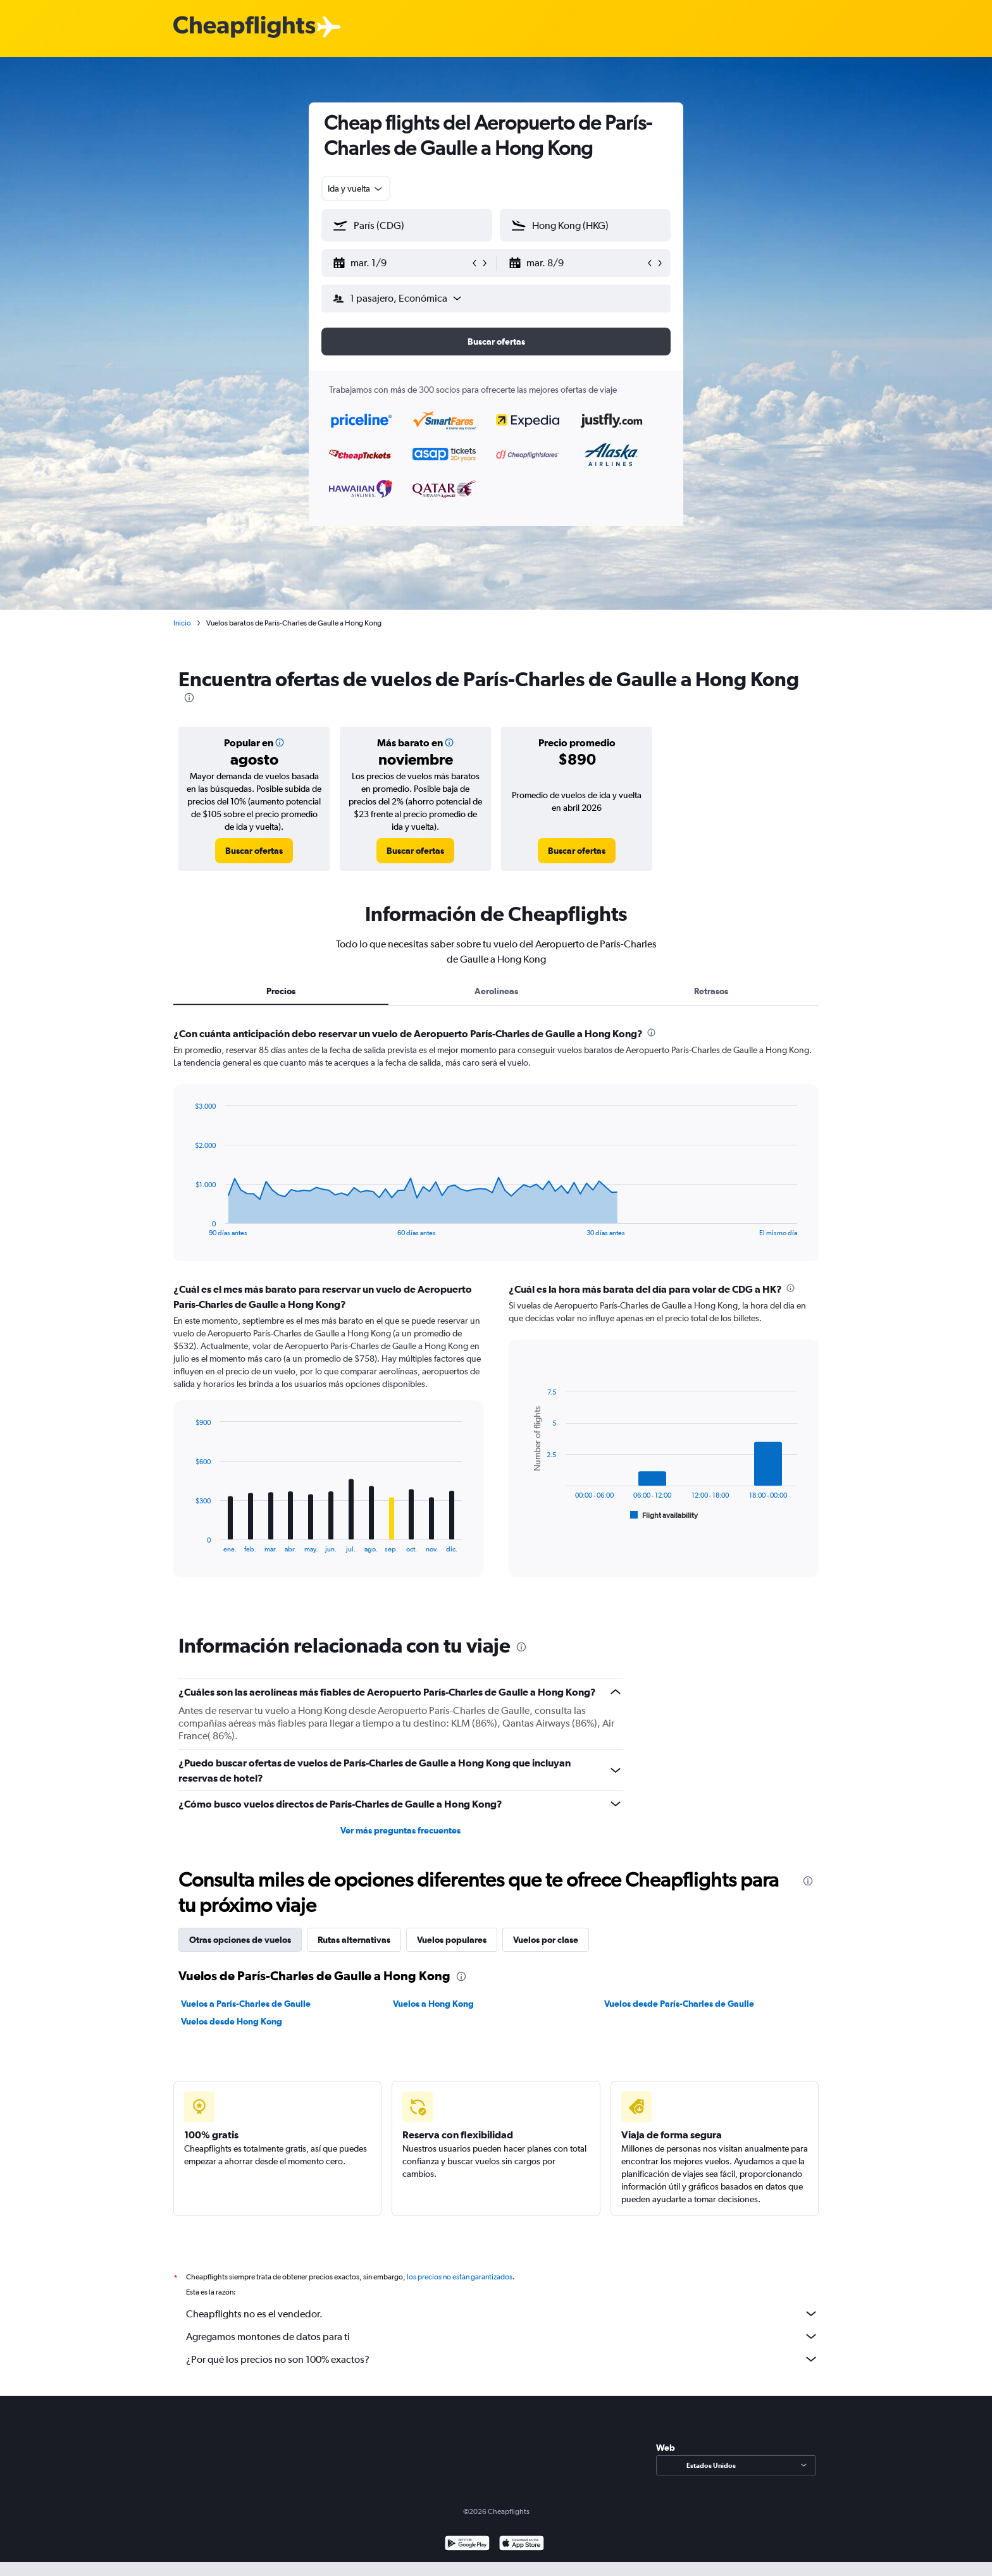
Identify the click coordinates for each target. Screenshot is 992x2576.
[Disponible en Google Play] (467, 2544)
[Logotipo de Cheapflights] (244, 28)
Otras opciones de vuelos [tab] (240, 1940)
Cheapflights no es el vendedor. (502, 2313)
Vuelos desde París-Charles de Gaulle (679, 2004)
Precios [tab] (280, 991)
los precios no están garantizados (459, 2276)
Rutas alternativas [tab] (354, 1940)
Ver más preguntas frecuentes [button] (400, 1830)
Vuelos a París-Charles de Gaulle (246, 2004)
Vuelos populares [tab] (452, 1940)
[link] (254, 850)
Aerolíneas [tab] (496, 991)
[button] (401, 263)
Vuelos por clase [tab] (545, 1940)
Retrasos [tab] (711, 991)
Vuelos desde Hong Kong (231, 2021)
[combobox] (355, 188)
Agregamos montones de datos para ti (502, 2336)
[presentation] (189, 697)
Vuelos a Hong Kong (433, 2004)
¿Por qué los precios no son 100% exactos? (502, 2359)
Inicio (182, 623)
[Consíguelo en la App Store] (521, 2544)
